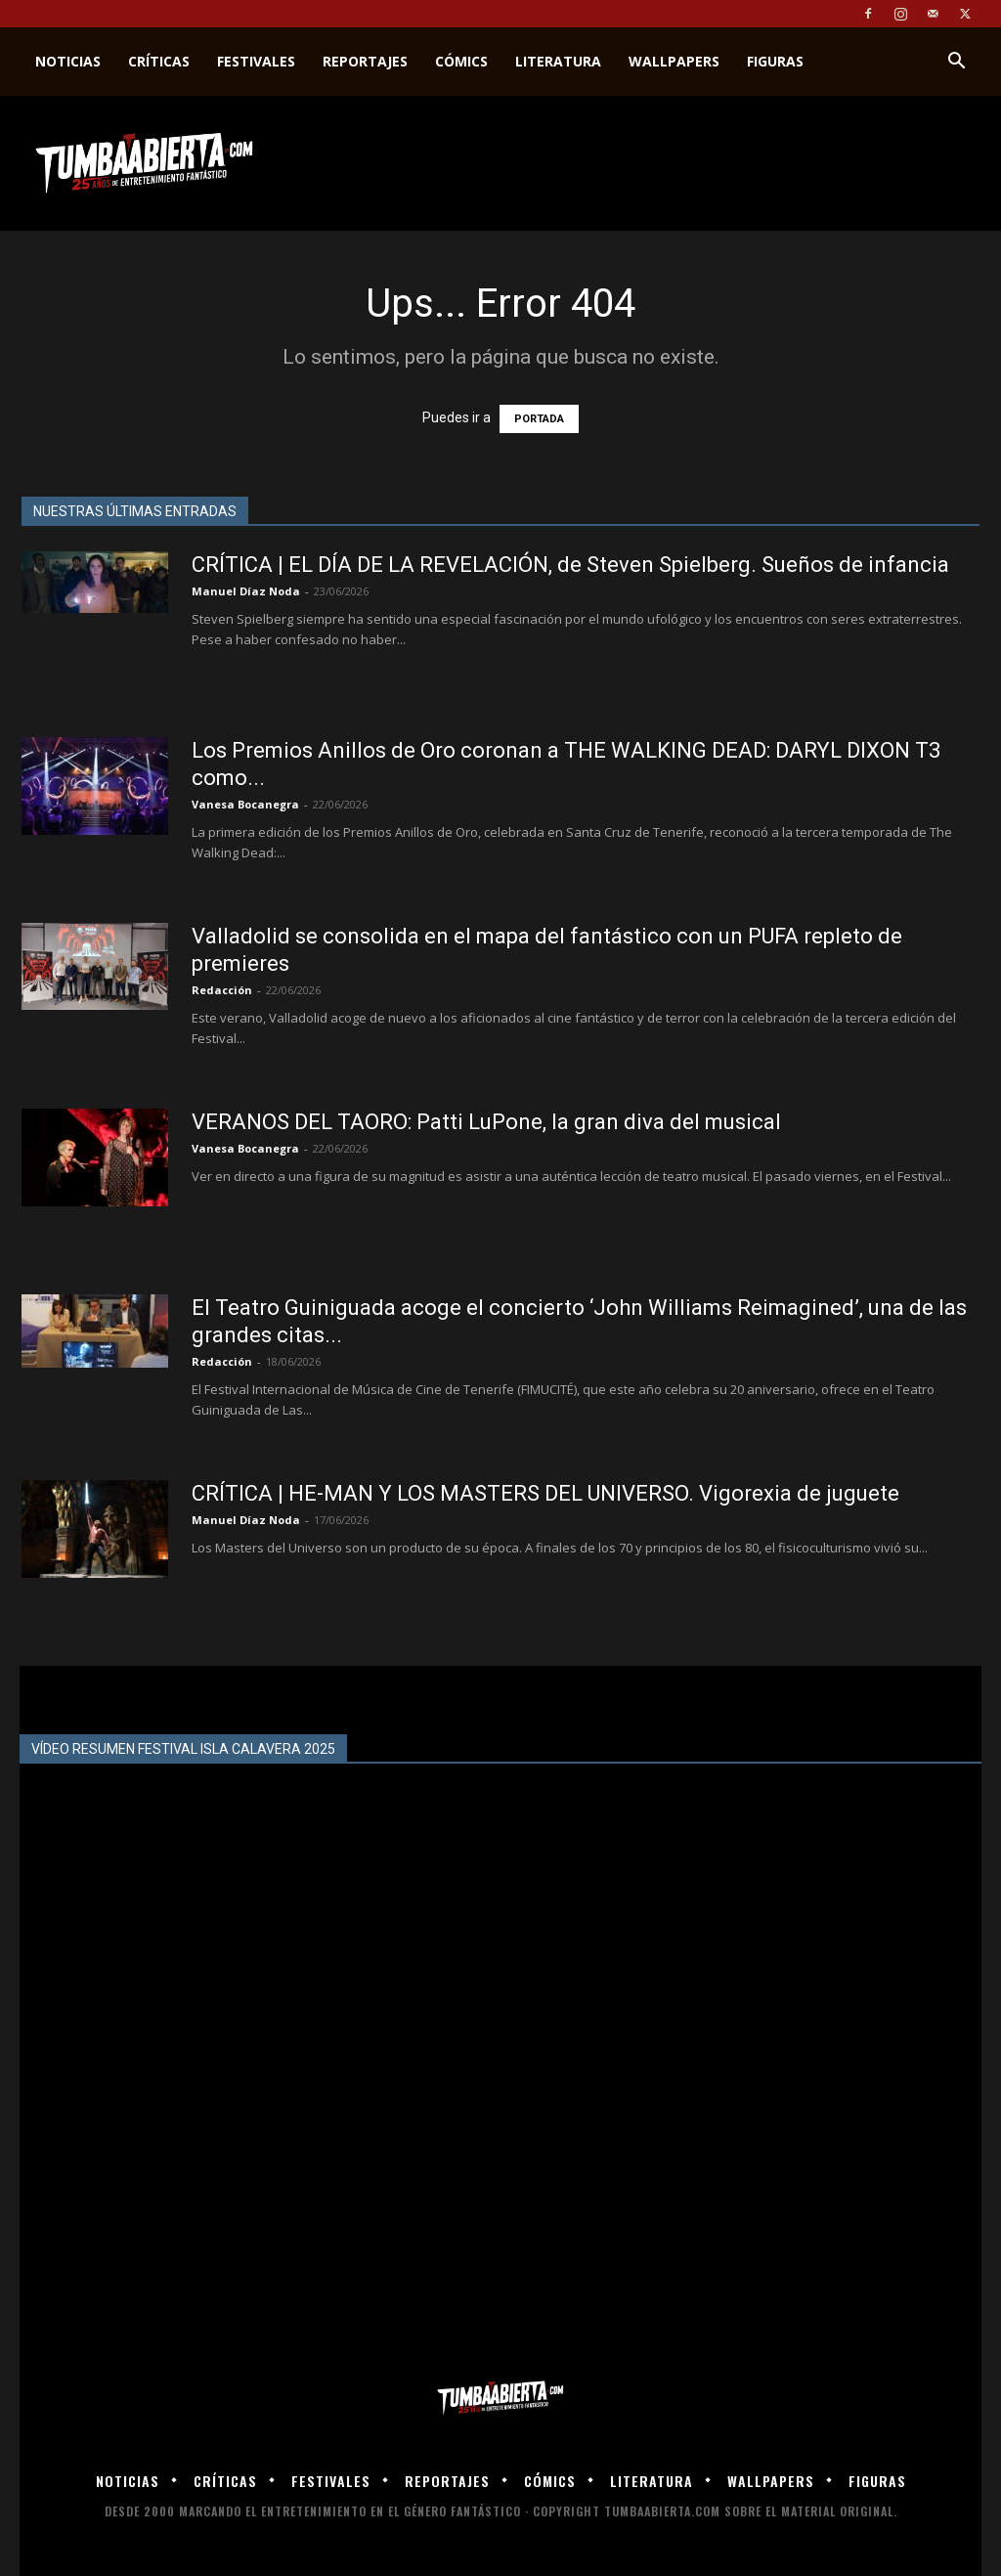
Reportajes (365, 61)
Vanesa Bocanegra (245, 804)
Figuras (775, 61)
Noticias (68, 61)
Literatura (558, 61)
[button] (956, 63)
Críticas (159, 61)
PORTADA (539, 419)
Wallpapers (674, 61)
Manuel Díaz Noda (246, 591)
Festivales (256, 61)
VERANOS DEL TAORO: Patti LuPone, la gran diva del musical (486, 1122)
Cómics (461, 61)
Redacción (222, 989)
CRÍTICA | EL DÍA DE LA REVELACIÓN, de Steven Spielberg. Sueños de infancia (570, 564)
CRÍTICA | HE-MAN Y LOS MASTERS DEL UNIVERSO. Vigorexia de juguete (545, 1493)
